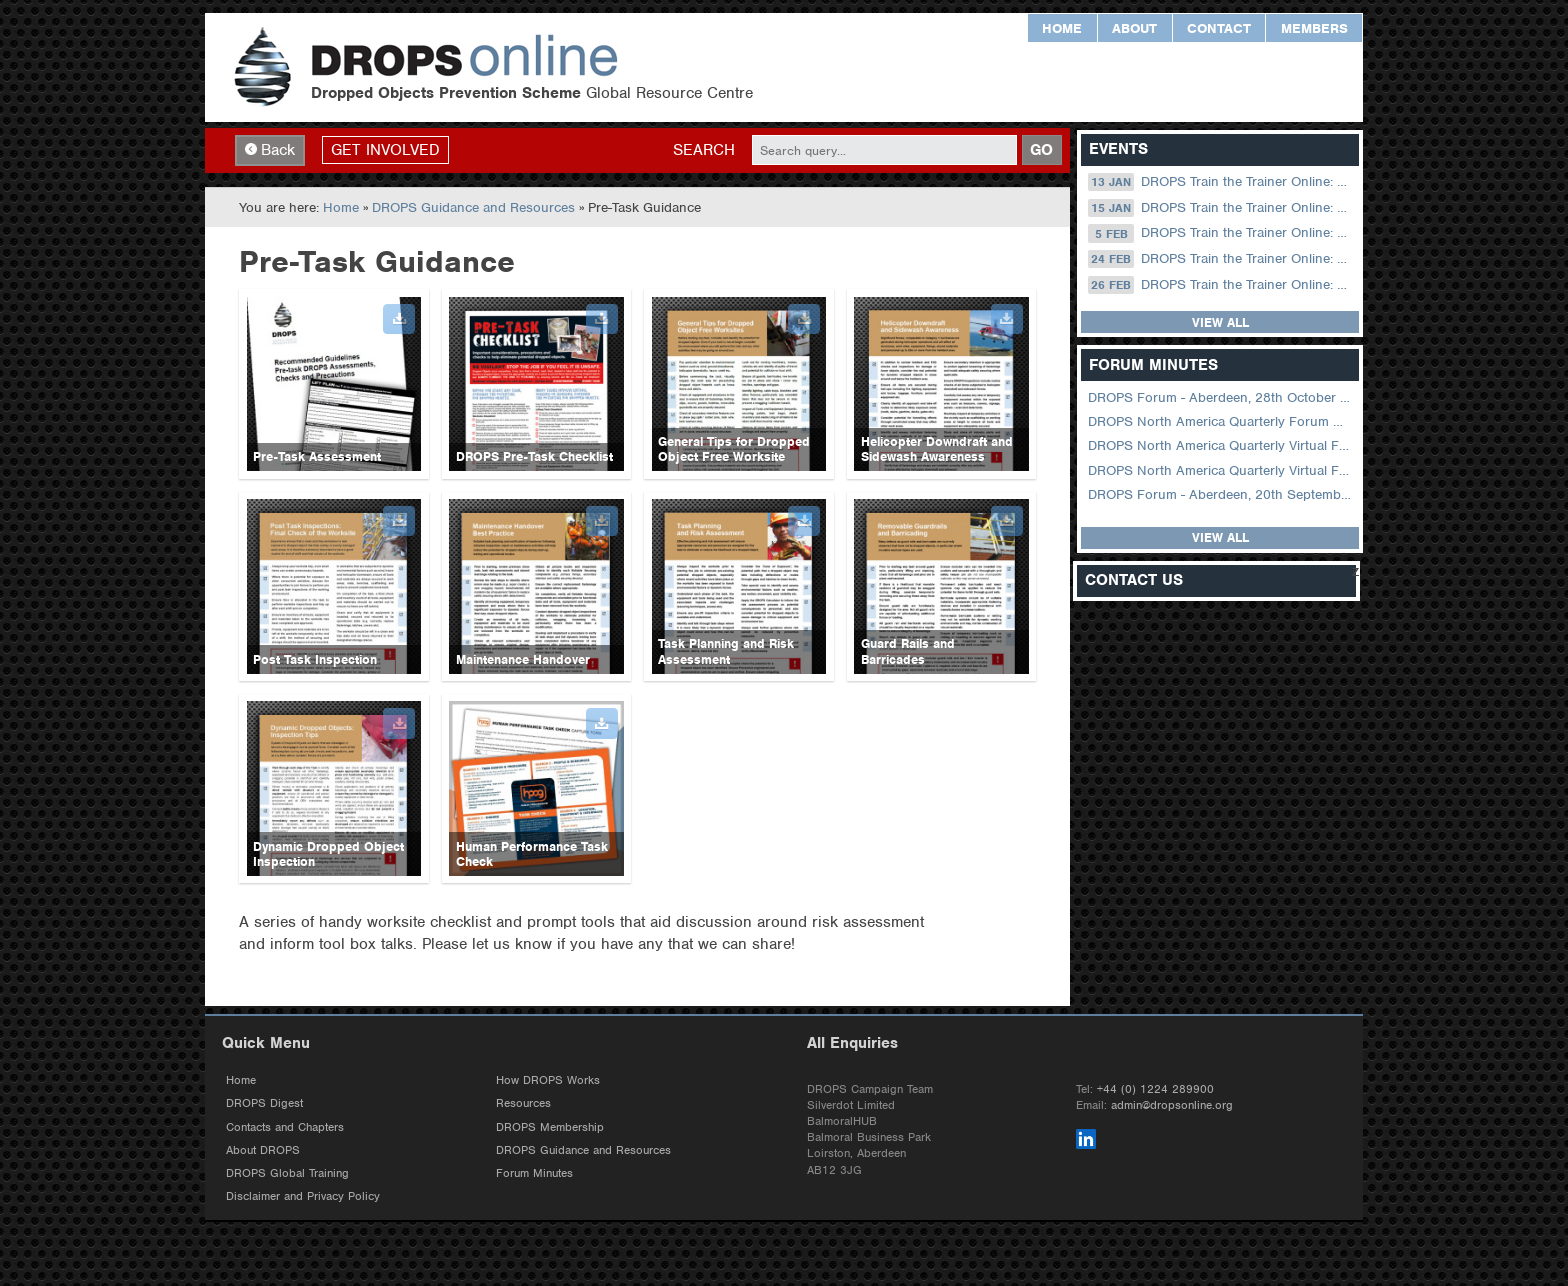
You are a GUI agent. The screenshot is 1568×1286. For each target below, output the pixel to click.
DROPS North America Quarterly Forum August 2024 (1221, 421)
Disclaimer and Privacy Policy (303, 1196)
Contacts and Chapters (285, 1127)
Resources (523, 1103)
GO (1041, 150)
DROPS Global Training (287, 1173)
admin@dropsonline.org (1172, 1105)
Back (270, 150)
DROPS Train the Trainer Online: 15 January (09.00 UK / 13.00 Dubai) (1221, 208)
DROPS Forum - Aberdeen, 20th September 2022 (1221, 494)
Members (1314, 28)
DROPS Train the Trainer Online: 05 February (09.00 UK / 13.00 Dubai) (1221, 233)
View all (1220, 322)
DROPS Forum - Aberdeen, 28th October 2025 (1221, 397)
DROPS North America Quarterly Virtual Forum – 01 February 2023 (1221, 470)
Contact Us (1134, 580)
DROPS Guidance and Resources (473, 207)
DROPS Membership (550, 1127)
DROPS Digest (264, 1103)
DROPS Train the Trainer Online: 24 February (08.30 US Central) (1221, 259)
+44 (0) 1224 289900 (1155, 1089)
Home (1062, 28)
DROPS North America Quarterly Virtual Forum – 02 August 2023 (1221, 445)
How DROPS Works (548, 1080)
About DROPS (263, 1150)
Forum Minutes (534, 1173)
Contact (1219, 28)
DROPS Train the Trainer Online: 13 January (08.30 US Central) (1221, 182)
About (1134, 28)
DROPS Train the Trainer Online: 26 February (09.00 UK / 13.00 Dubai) (1221, 285)
